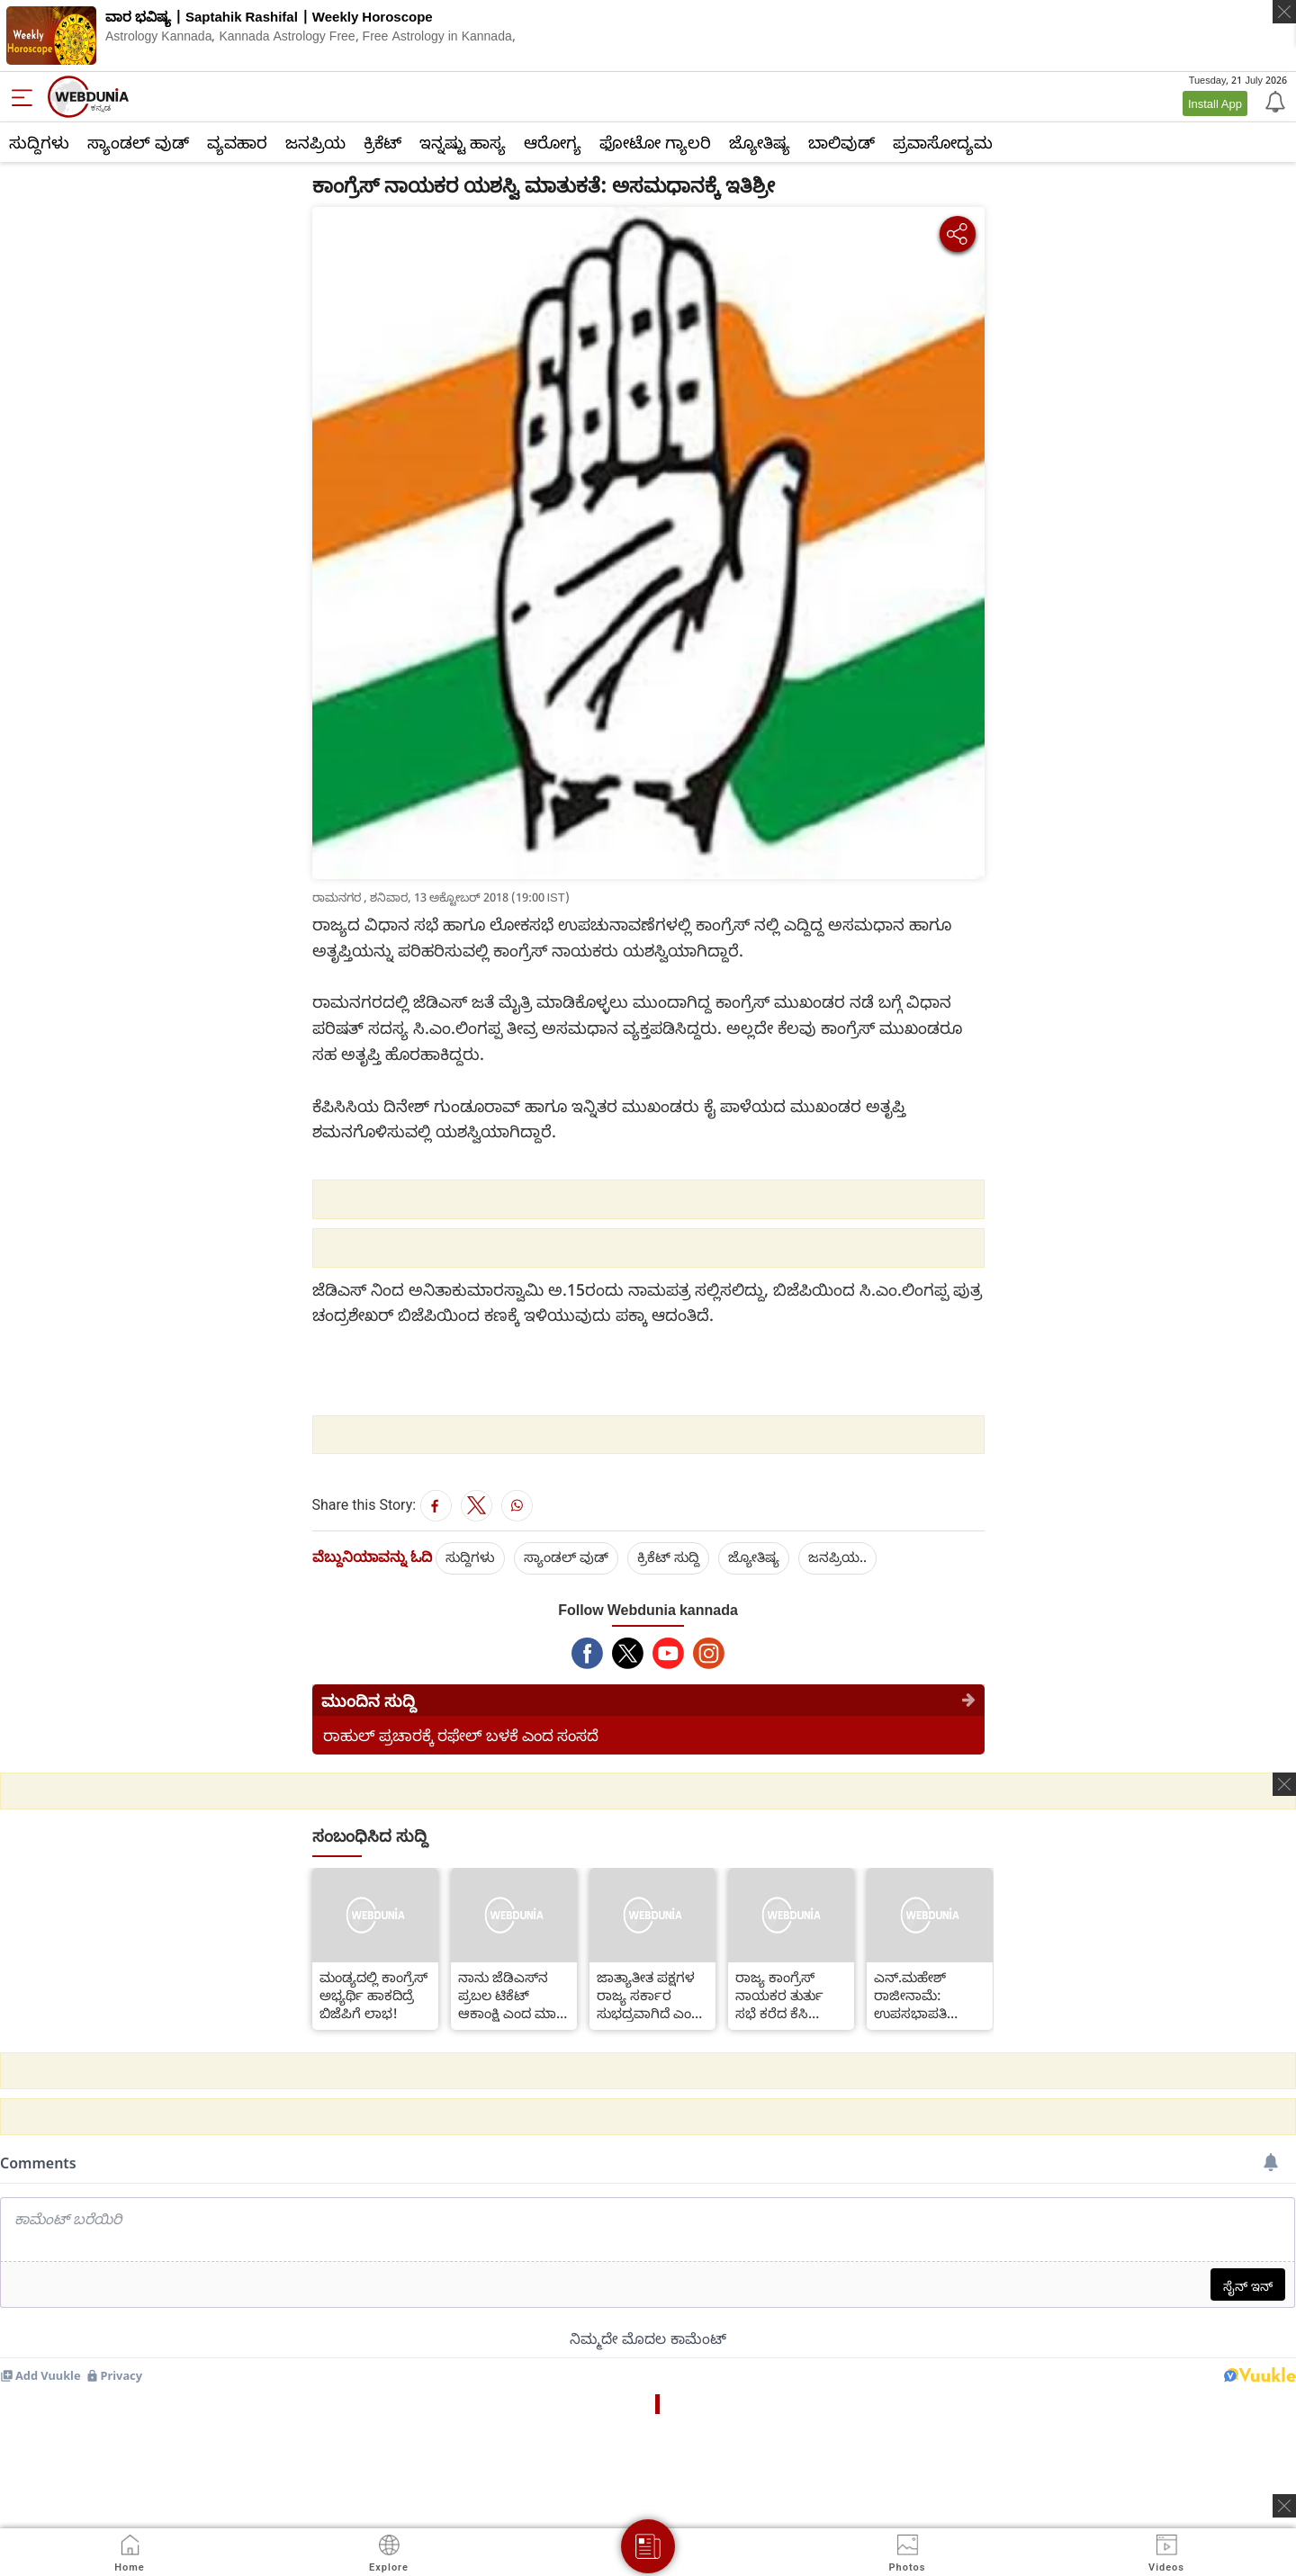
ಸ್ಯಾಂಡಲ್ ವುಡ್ (138, 142)
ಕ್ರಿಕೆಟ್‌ (382, 142)
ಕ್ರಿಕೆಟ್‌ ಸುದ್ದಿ (668, 1557)
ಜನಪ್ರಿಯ (315, 142)
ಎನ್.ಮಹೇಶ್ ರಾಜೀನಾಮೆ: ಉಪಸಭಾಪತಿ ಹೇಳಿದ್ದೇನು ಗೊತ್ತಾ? (924, 1995)
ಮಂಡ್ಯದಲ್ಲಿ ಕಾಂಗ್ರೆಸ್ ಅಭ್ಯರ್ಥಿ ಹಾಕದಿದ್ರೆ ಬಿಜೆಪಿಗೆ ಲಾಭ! (374, 1995)
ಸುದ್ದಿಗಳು (39, 142)
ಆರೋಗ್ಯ (552, 142)
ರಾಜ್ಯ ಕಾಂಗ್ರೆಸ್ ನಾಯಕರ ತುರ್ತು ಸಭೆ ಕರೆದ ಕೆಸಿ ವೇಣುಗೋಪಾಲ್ (779, 1995)
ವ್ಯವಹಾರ (237, 142)
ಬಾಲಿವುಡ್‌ (841, 142)
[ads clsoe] (1284, 2506)
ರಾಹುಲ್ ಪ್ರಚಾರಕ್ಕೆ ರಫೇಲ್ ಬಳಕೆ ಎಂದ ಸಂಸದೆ (460, 1735)
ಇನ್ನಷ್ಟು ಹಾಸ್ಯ (462, 142)
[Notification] (1273, 100)
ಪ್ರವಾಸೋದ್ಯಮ (943, 142)
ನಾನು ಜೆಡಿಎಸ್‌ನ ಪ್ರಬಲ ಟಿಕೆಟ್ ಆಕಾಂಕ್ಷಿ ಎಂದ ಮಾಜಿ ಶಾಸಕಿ (512, 1995)
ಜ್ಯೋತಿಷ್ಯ (759, 142)
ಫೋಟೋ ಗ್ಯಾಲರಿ (655, 142)
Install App (1215, 103)
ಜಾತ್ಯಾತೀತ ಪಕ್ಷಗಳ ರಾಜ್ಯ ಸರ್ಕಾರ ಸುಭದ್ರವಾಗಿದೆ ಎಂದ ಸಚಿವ (649, 1995)
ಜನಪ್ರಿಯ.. (837, 1557)
